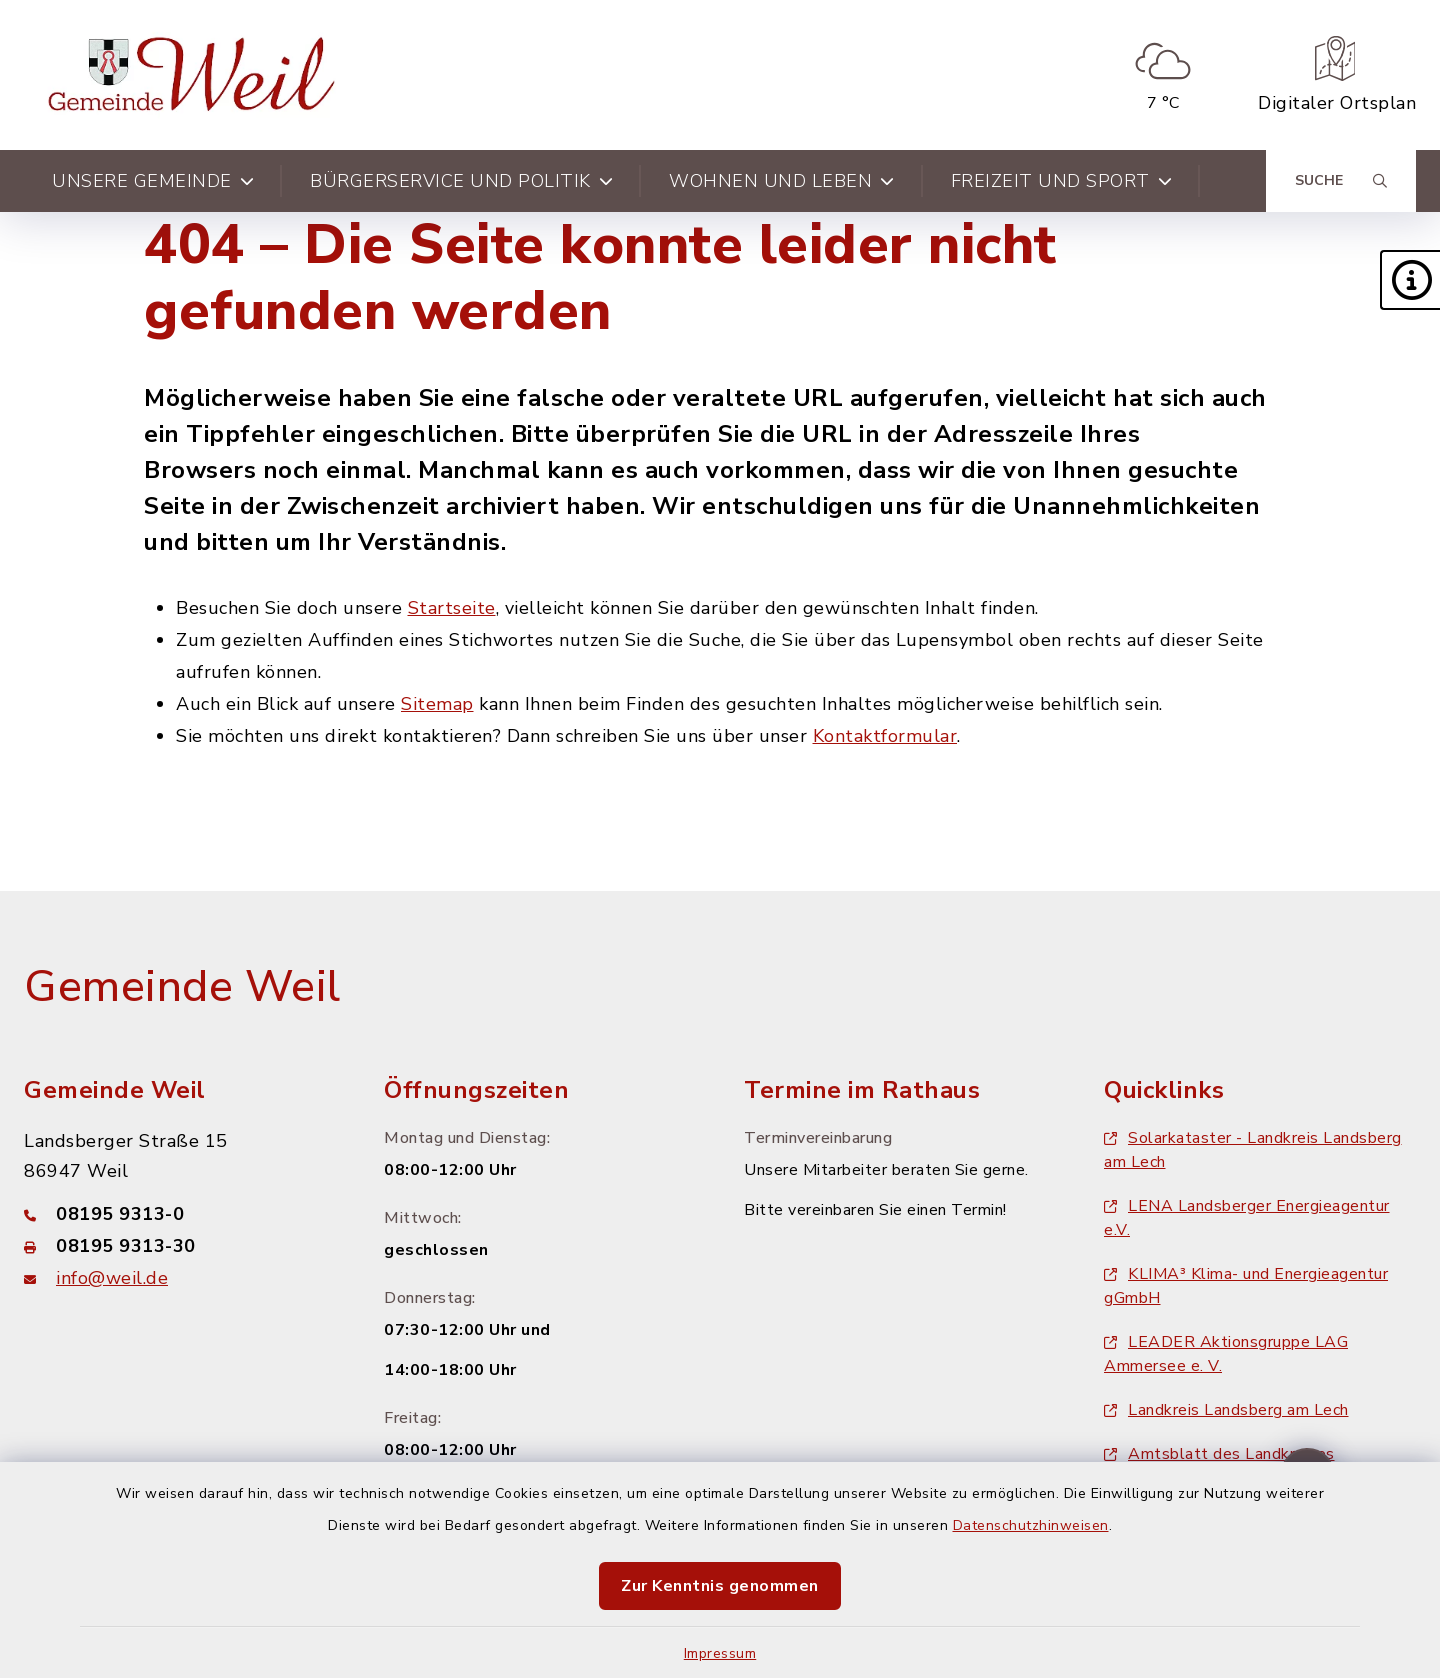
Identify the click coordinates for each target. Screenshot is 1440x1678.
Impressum (720, 1653)
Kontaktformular (885, 736)
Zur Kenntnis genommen (720, 1586)
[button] (1410, 280)
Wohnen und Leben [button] (782, 181)
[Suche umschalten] (1341, 181)
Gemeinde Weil (182, 987)
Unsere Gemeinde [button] (153, 181)
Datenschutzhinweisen (1031, 1525)
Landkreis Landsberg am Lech (1226, 1410)
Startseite (452, 608)
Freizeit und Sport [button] (1062, 181)
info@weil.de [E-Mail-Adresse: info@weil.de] (112, 1278)
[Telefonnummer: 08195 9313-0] (180, 1214)
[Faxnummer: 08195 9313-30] (180, 1246)
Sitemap (437, 704)
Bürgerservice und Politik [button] (461, 181)
